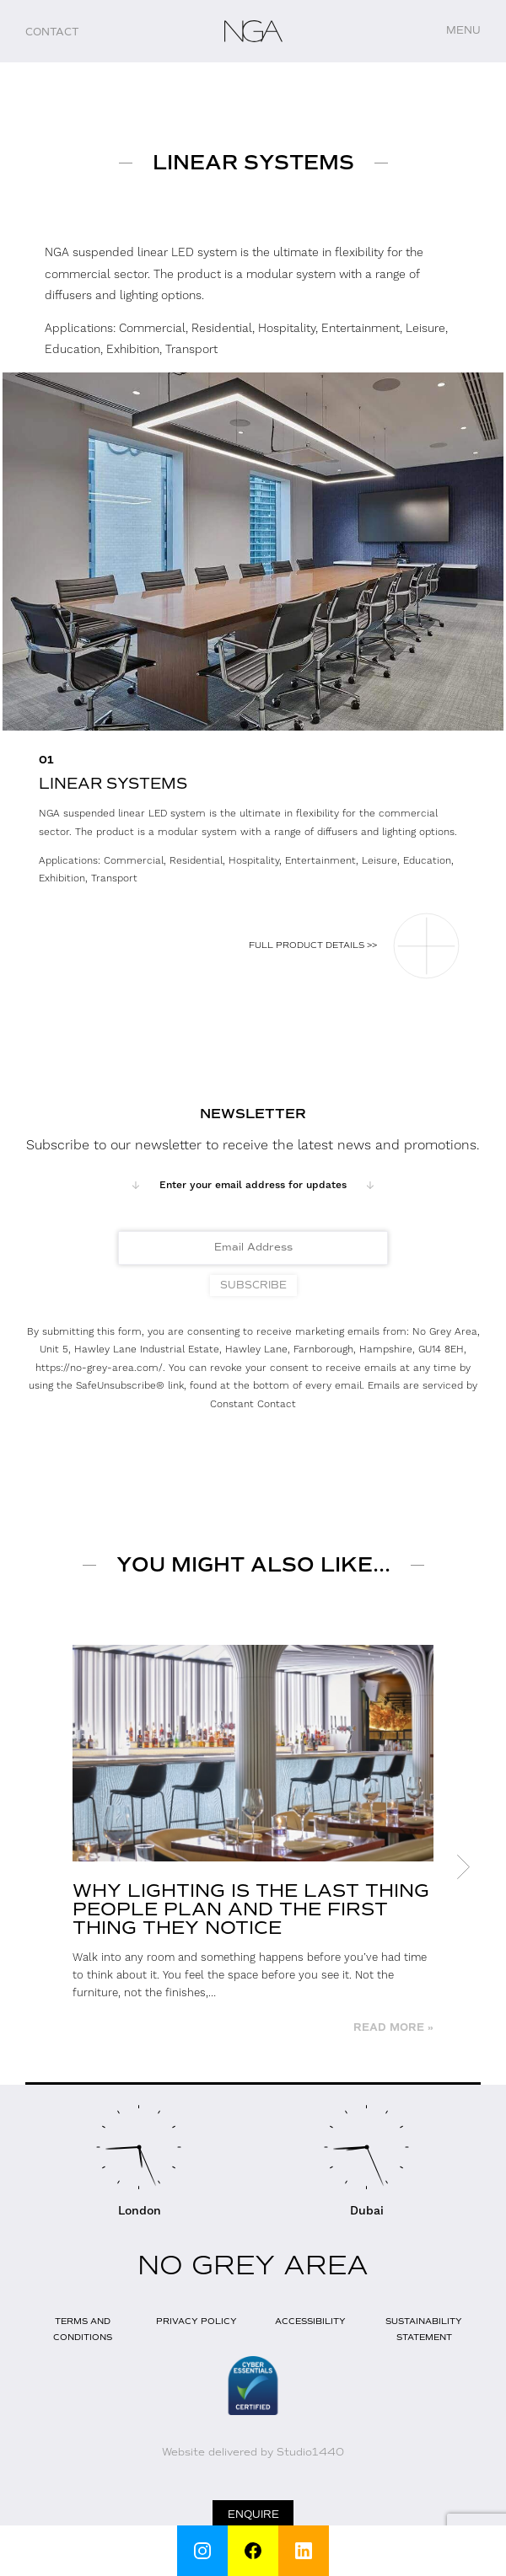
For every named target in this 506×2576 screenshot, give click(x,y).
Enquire (253, 2514)
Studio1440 (310, 2452)
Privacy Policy (196, 2321)
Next (464, 1867)
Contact (52, 32)
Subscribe (253, 1285)
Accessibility (310, 2321)
